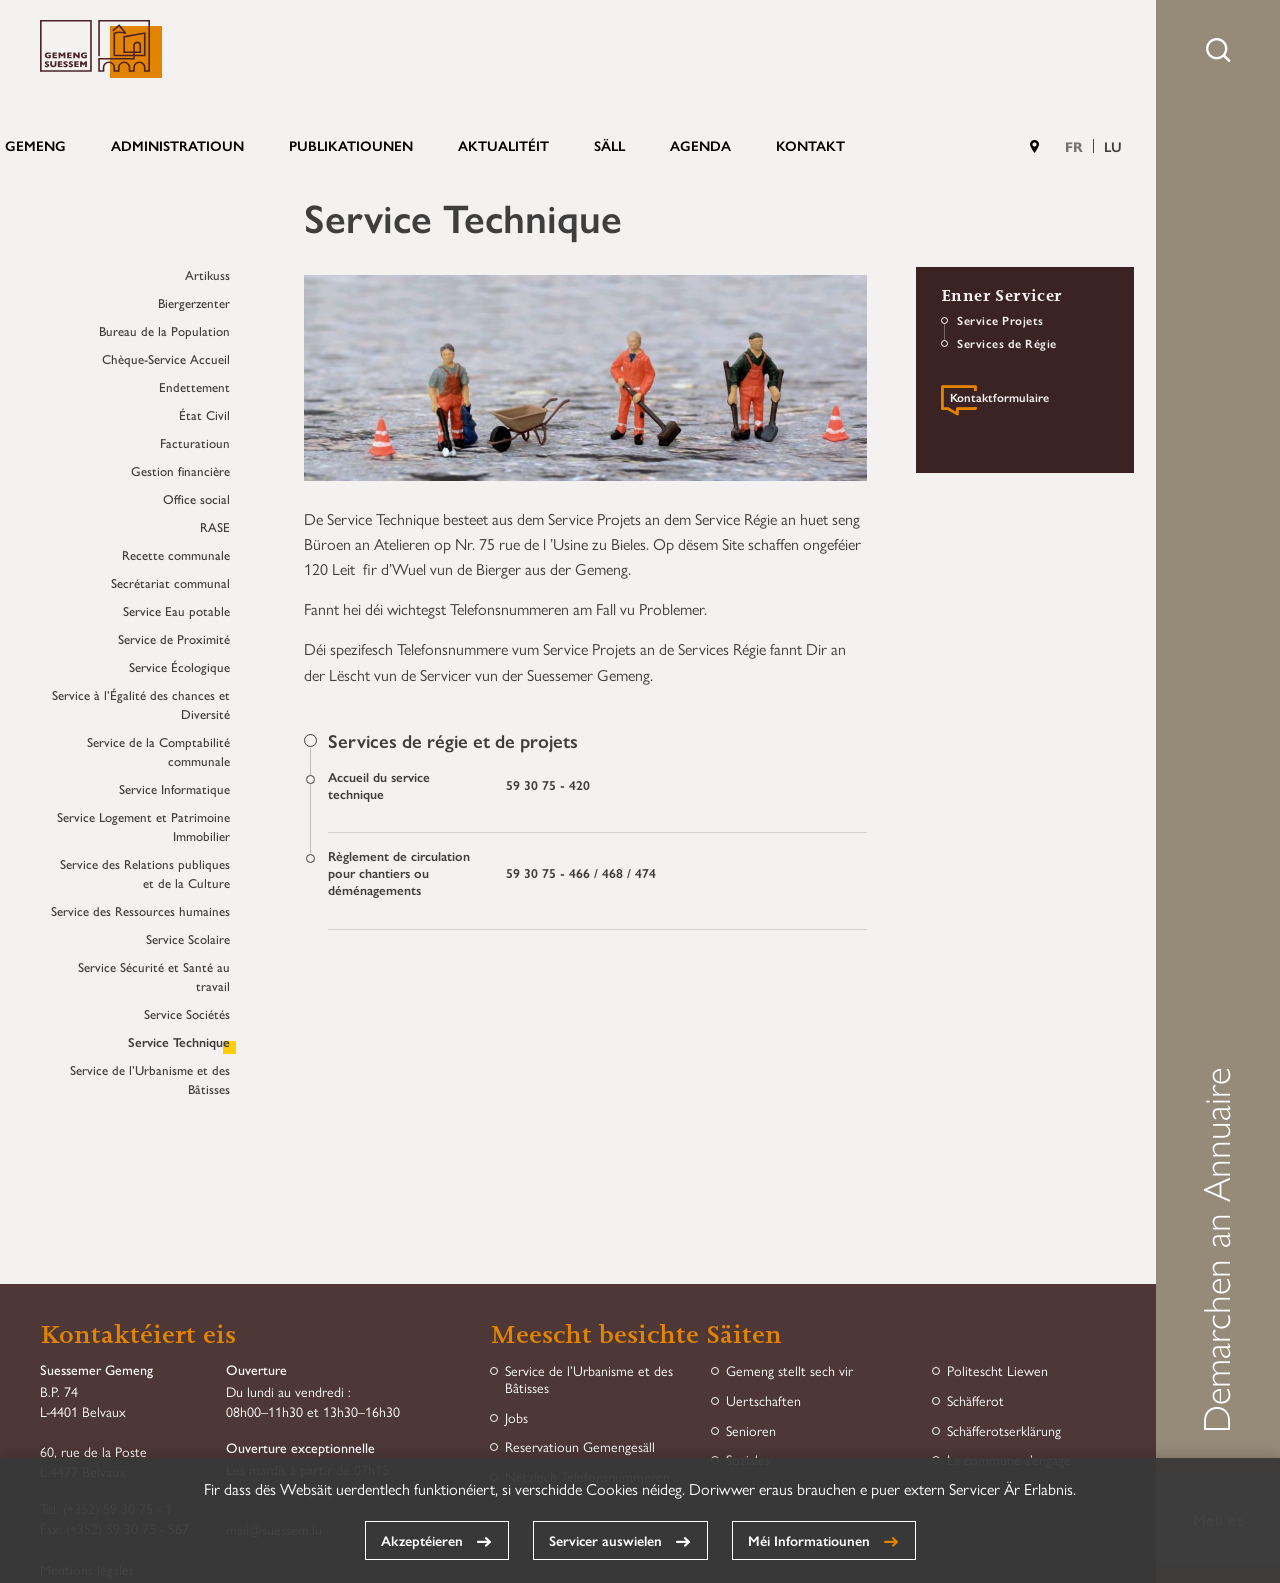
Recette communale (176, 554)
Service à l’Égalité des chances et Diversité (141, 704)
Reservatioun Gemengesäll (580, 1446)
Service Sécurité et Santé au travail (154, 976)
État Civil (204, 414)
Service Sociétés (187, 1013)
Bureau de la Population (164, 330)
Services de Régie (1007, 343)
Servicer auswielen (605, 1540)
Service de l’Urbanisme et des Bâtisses (150, 1079)
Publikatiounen (351, 145)
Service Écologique (179, 666)
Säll (609, 145)
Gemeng (35, 145)
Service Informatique (174, 788)
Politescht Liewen (997, 1370)
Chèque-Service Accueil (166, 358)
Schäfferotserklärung (1004, 1430)
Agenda (700, 145)
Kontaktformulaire (999, 398)
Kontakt (810, 145)
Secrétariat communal (170, 582)
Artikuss (207, 274)
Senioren (751, 1430)
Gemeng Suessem (101, 49)
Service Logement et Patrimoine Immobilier (143, 826)
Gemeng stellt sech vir (789, 1370)
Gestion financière (180, 470)
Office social (196, 498)
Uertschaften (763, 1400)
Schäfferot (975, 1400)
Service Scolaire (188, 938)
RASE (215, 526)
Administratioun (177, 145)
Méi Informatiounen (809, 1540)
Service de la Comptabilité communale (158, 751)
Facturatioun (195, 442)
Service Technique (179, 1041)
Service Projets (1000, 320)
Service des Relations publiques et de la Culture (145, 873)
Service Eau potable (176, 610)
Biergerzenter (194, 302)
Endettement (194, 386)
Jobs (516, 1417)
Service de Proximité (174, 638)
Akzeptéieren (422, 1540)
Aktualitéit (503, 145)
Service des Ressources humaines (140, 910)
